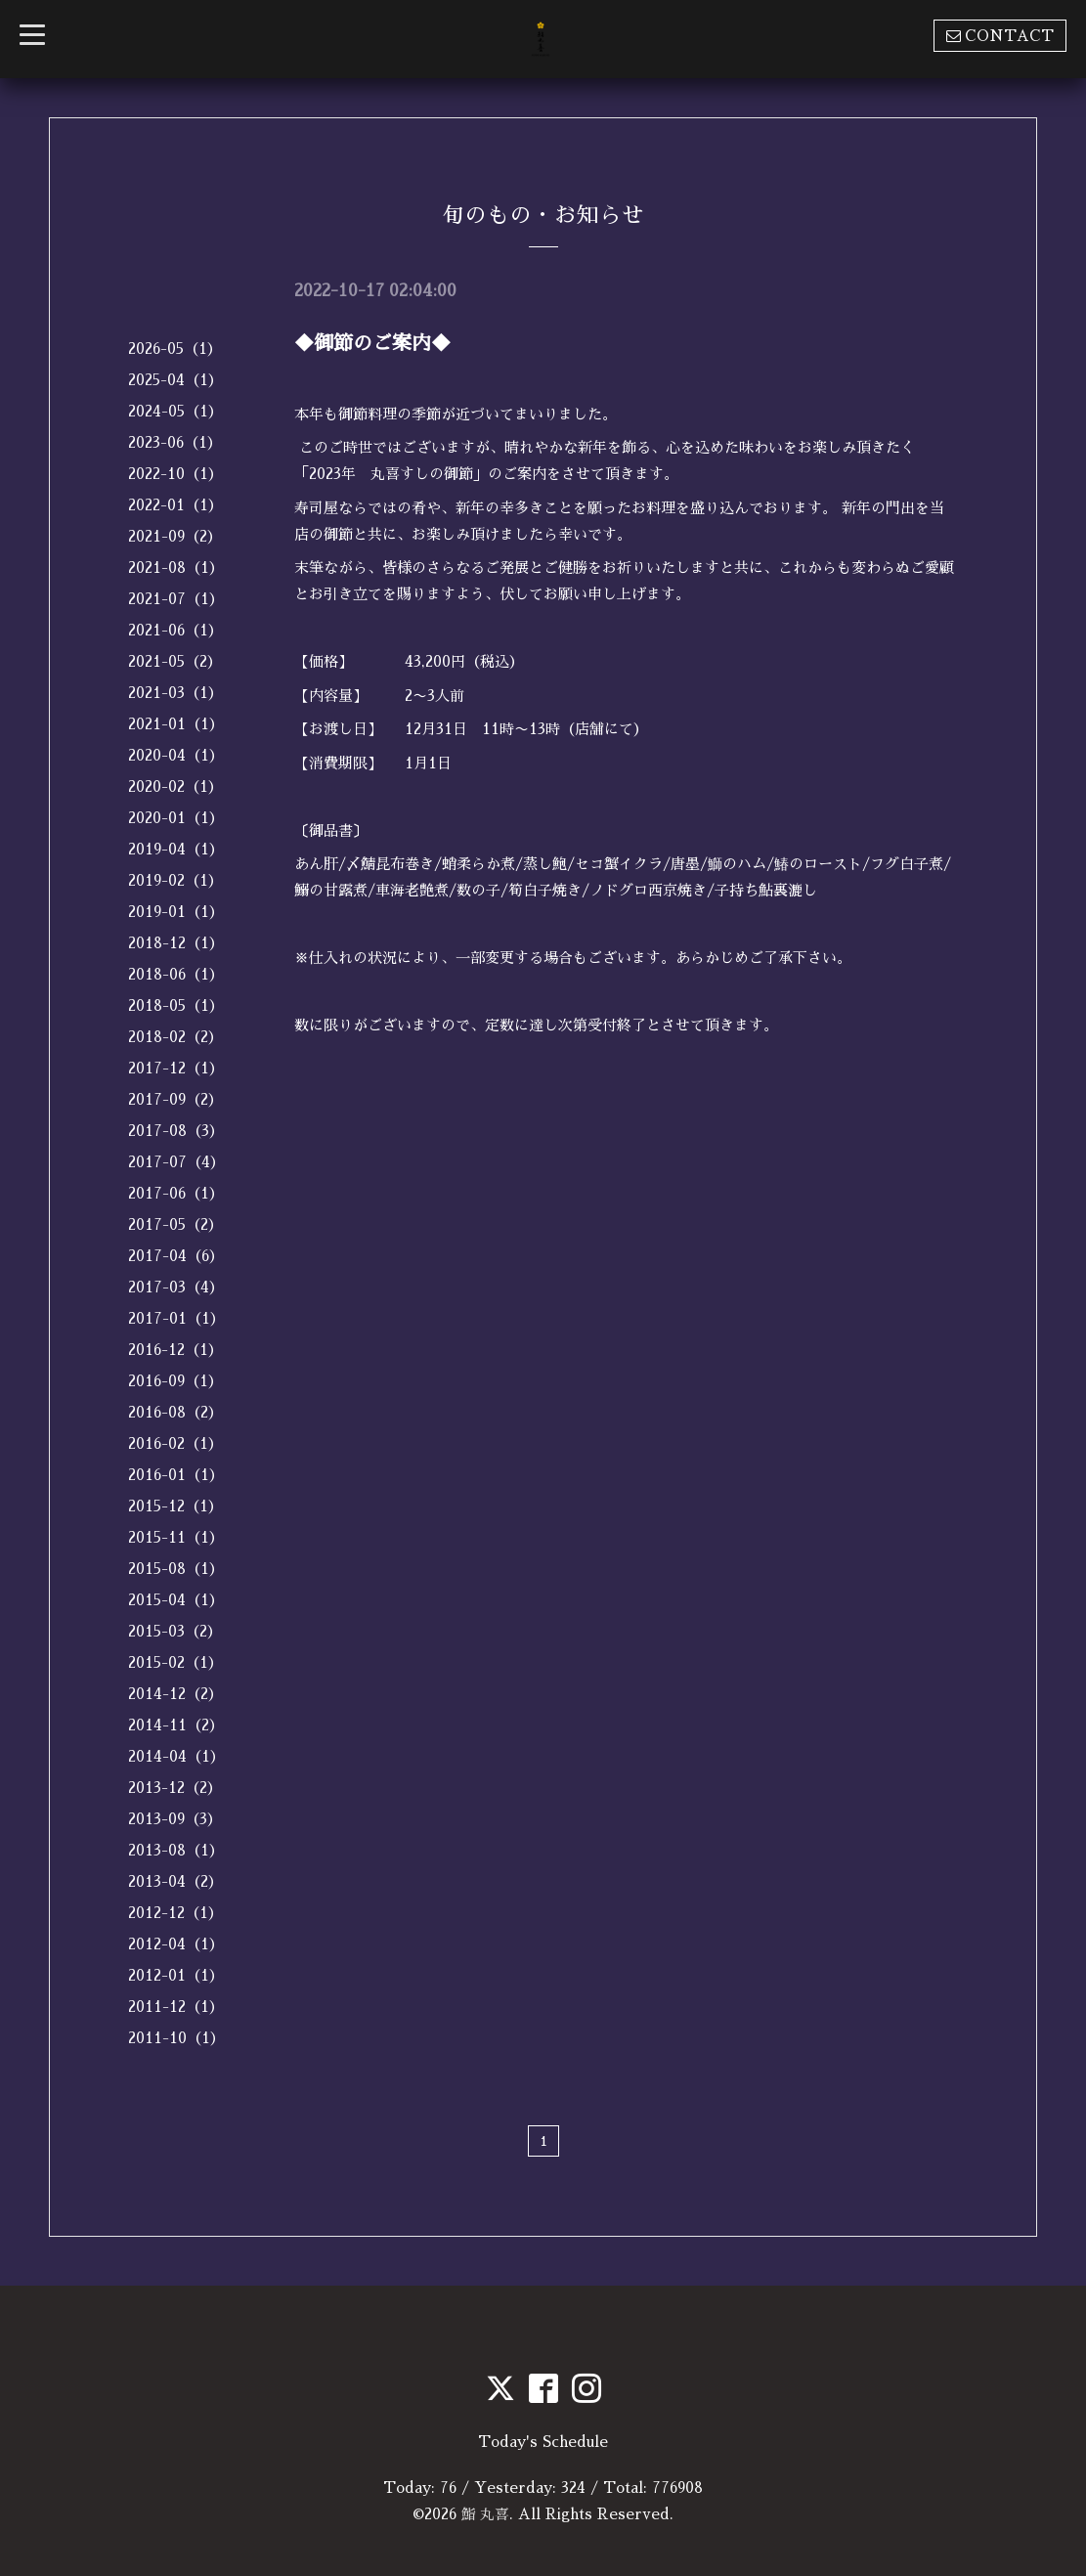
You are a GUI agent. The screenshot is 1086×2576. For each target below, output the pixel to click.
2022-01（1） (175, 505)
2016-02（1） (175, 1443)
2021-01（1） (176, 724)
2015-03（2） (175, 1631)
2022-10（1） (175, 473)
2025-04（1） (175, 379)
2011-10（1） (176, 2037)
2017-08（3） (176, 1130)
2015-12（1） (175, 1506)
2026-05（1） (175, 348)
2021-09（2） (175, 536)
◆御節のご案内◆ (372, 343)
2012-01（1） (176, 1975)
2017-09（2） (175, 1099)
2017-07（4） (176, 1162)
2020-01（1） (176, 817)
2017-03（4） (176, 1287)
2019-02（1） (175, 880)
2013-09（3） (175, 1819)
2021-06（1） (175, 630)
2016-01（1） (176, 1474)
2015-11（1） (176, 1537)
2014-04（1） (176, 1756)
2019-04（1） (176, 849)
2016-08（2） (175, 1412)
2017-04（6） (176, 1255)
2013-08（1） (176, 1850)
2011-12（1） (176, 2006)
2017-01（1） (176, 1318)
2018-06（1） (176, 974)
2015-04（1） (176, 1600)
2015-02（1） (175, 1662)
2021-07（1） (176, 598)
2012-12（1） (175, 1912)
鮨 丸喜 (485, 2514)
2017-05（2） (175, 1224)
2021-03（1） (175, 692)
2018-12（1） (176, 943)
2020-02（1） (175, 786)
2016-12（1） (175, 1349)
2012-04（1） (176, 1944)
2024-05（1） (175, 411)
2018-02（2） (175, 1036)
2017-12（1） (176, 1068)
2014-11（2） (176, 1725)
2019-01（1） (176, 911)
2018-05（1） (176, 1005)
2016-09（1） (175, 1381)
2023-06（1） (175, 442)
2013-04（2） (175, 1881)
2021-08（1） (176, 567)
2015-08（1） (176, 1568)
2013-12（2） (175, 1787)
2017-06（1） (176, 1193)
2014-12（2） (175, 1693)
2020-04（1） (176, 755)
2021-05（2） (175, 661)
